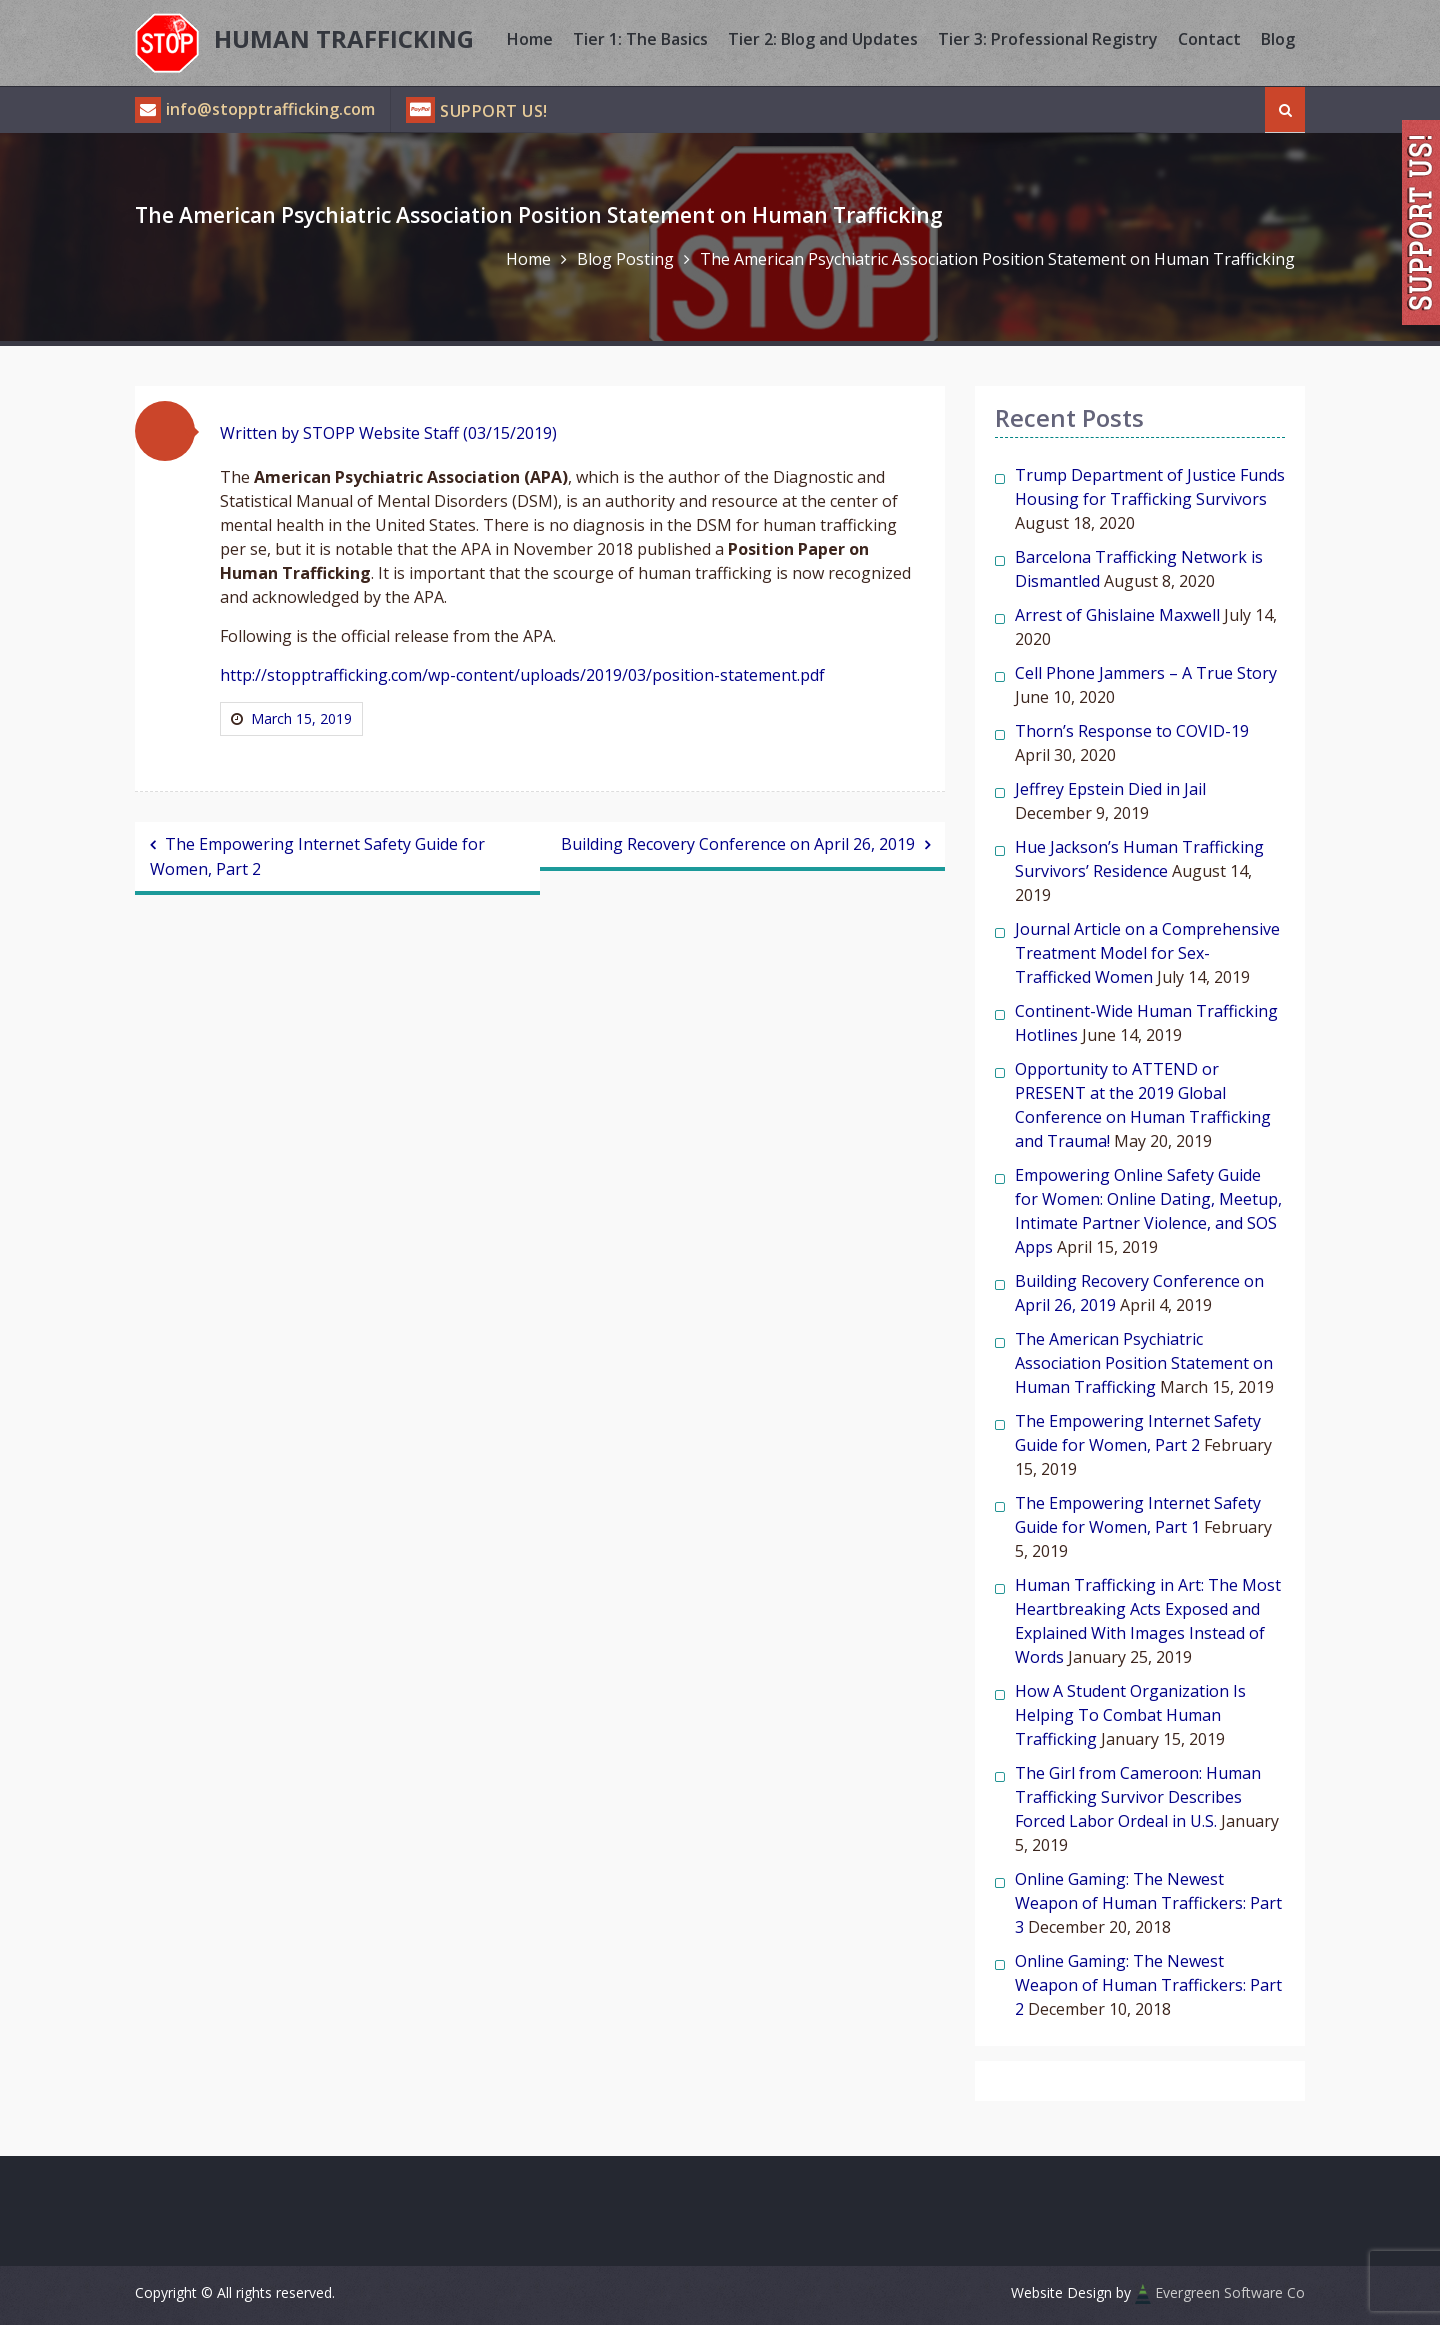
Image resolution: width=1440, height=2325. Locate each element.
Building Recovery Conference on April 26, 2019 (738, 844)
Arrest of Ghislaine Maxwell (1117, 615)
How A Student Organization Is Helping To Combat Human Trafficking (1130, 1715)
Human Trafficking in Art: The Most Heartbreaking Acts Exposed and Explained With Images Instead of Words (1148, 1621)
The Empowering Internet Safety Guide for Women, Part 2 (317, 856)
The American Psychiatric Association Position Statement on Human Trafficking (1144, 1363)
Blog (1278, 39)
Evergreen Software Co (1230, 2292)
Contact (1209, 39)
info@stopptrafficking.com (255, 109)
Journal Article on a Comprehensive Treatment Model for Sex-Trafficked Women (1147, 953)
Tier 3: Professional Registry (1048, 39)
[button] (165, 431)
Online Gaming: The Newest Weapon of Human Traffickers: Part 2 (1148, 1985)
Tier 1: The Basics (640, 39)
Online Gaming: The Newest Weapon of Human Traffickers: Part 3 (1148, 1903)
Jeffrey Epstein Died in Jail (1110, 789)
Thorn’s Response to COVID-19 (1132, 731)
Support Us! (494, 111)
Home (530, 39)
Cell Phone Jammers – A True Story (1146, 673)
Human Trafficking (344, 38)
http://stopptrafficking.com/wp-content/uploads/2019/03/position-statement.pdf (522, 675)
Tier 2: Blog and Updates (823, 39)
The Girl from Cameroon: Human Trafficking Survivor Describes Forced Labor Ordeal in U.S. (1138, 1797)
